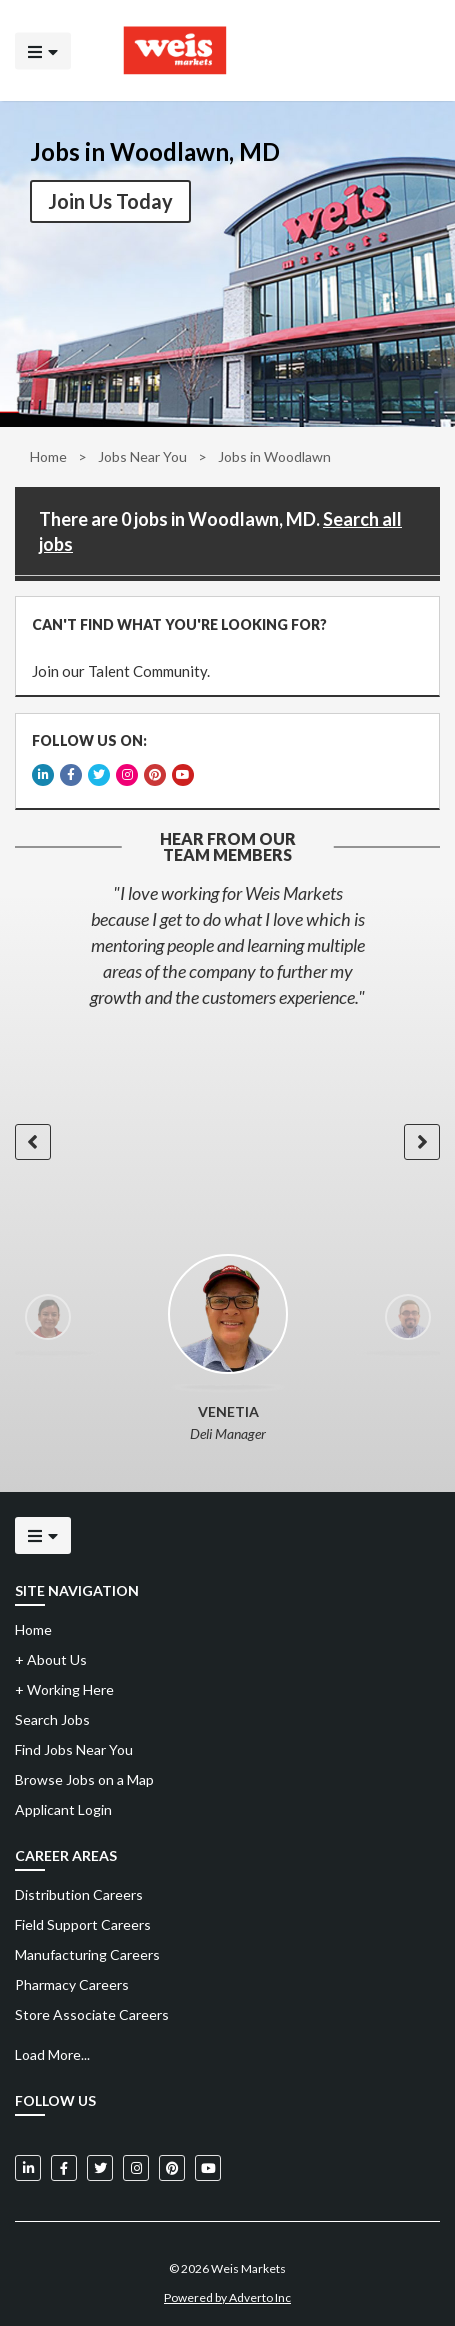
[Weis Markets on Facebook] (64, 2163)
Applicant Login (63, 1804)
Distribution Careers (79, 1889)
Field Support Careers (83, 1919)
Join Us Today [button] (110, 201)
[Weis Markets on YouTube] (208, 2163)
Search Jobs (52, 1714)
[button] (32, 1136)
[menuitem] (227, 1890)
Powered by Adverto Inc (227, 2292)
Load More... (52, 2049)
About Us (51, 1654)
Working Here (64, 1684)
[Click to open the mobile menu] (43, 50)
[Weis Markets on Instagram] (136, 2163)
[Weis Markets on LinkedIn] (28, 2163)
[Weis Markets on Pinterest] (172, 2163)
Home (48, 456)
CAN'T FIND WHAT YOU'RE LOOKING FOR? (178, 623)
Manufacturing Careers (87, 1949)
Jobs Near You (142, 456)
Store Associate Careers (92, 2009)
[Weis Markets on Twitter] (100, 2163)
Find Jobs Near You (74, 1744)
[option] (227, 940)
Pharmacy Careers (72, 1979)
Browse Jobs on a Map (84, 1774)
